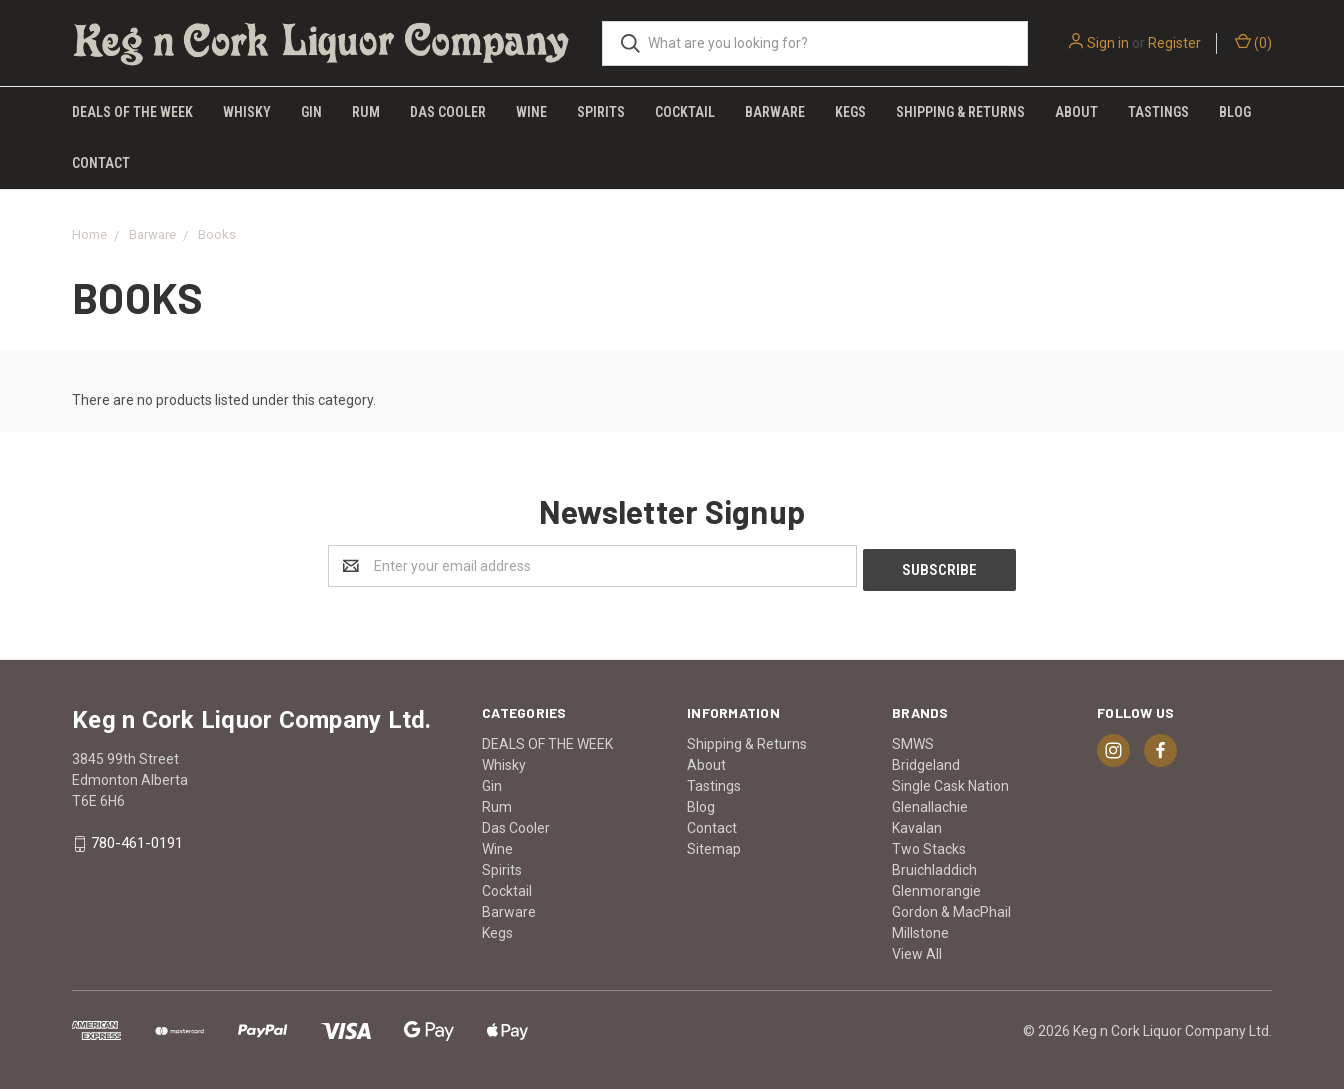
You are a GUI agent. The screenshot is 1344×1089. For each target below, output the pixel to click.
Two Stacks (929, 845)
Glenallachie (930, 803)
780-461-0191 (137, 840)
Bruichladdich (934, 866)
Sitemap (714, 845)
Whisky (247, 112)
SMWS (913, 740)
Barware (775, 112)
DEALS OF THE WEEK (132, 112)
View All (917, 950)
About (1076, 112)
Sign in (1108, 43)
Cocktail (685, 112)
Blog (1235, 112)
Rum (366, 112)
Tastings (1158, 112)
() (1253, 42)
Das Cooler (448, 112)
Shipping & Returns (960, 112)
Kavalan (917, 824)
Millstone (920, 929)
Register (1174, 43)
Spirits (601, 112)
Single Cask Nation (950, 782)
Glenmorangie (936, 887)
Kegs (850, 112)
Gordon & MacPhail (951, 908)
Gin (311, 112)
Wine (531, 112)
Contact (101, 163)
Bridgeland (926, 761)
